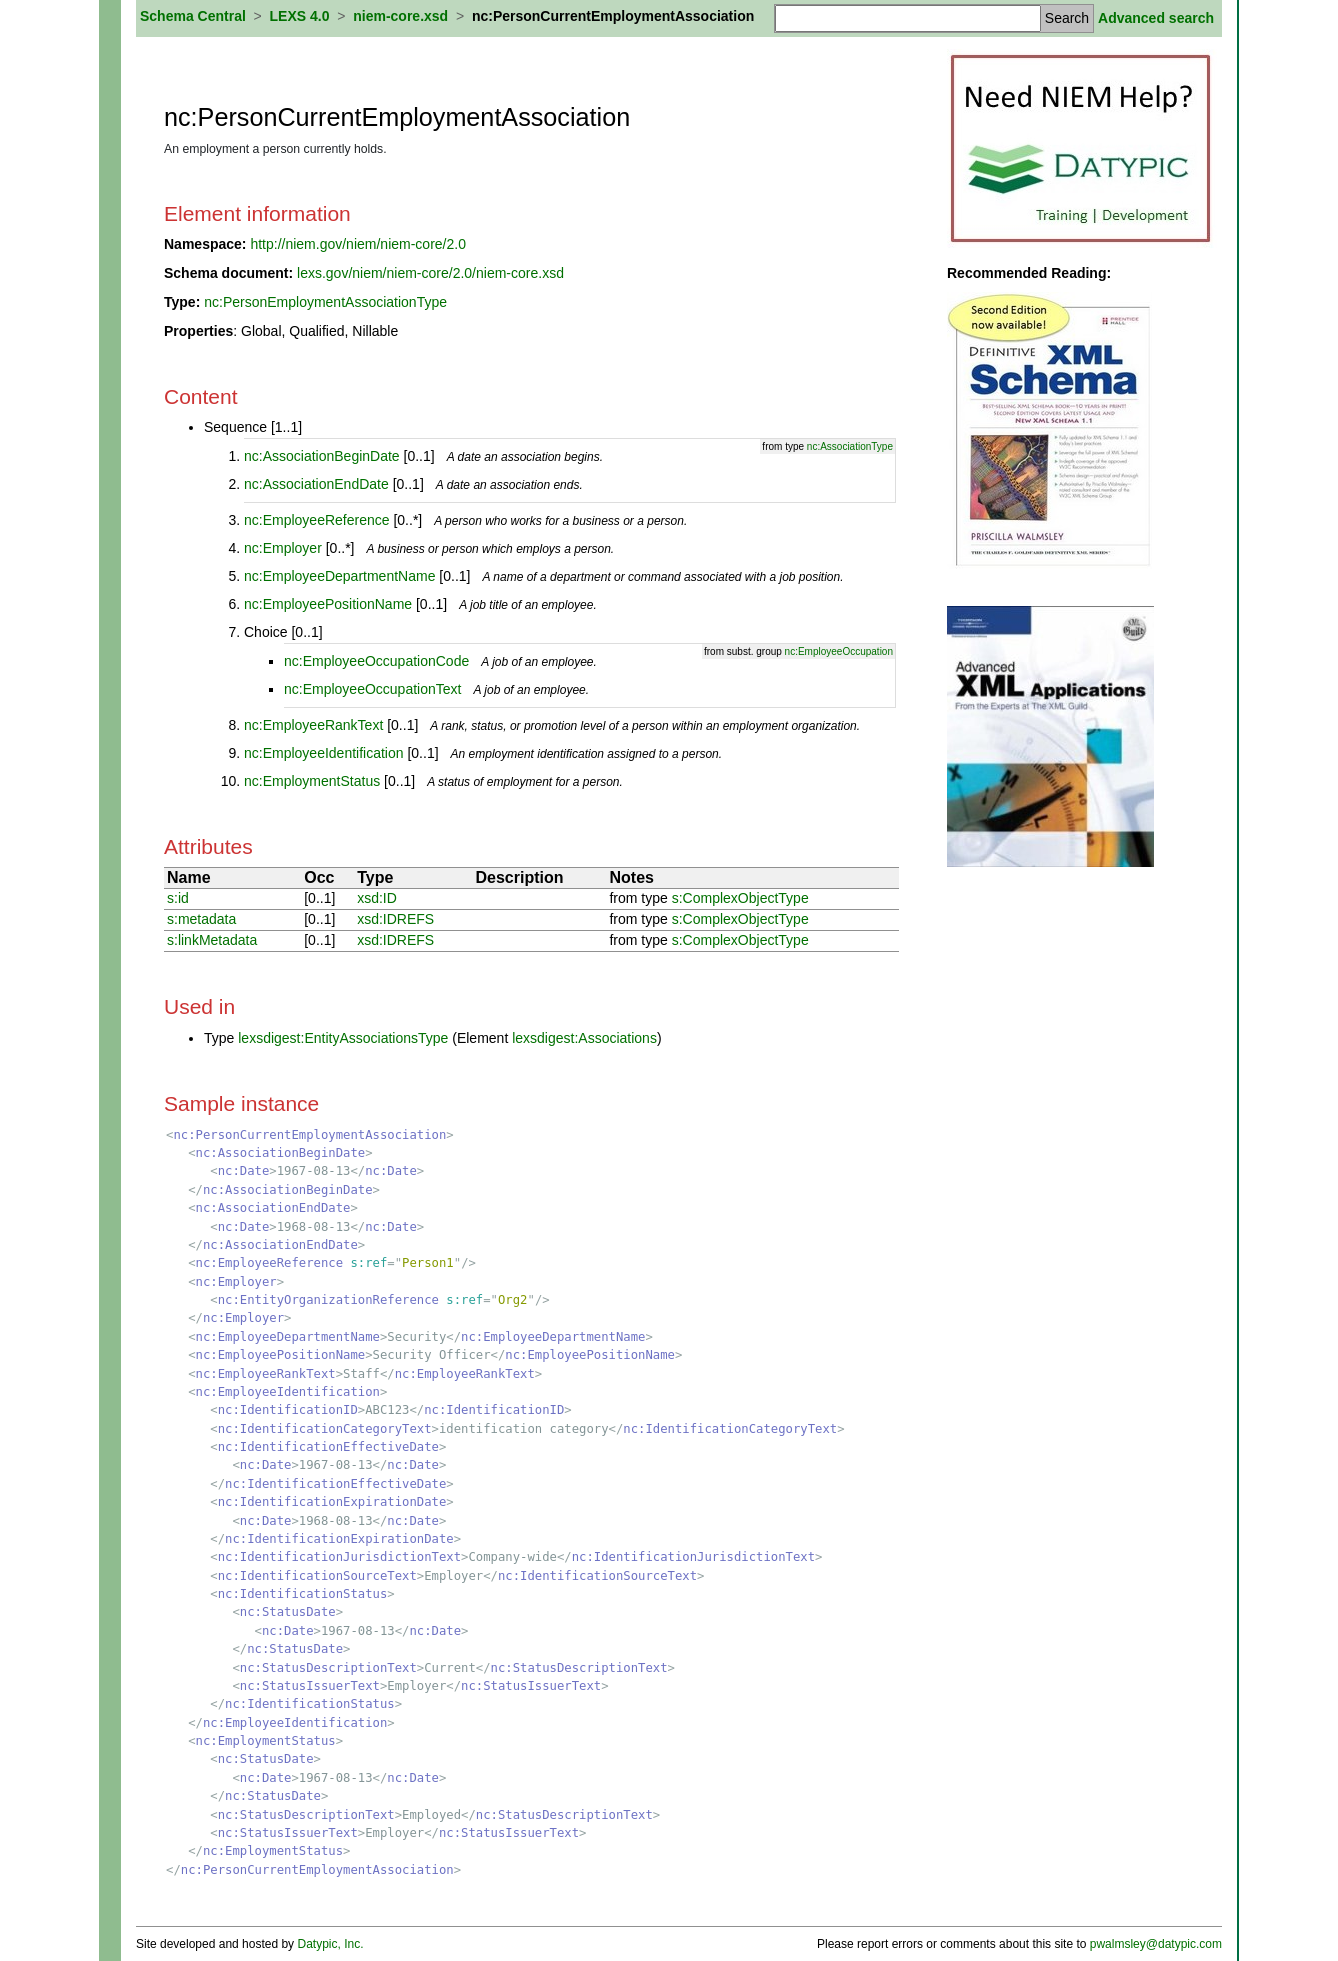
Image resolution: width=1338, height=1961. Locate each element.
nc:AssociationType (850, 446)
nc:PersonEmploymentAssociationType (325, 302)
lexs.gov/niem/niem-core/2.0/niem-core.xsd (430, 273)
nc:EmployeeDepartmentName (339, 576)
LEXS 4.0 (300, 16)
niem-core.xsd (400, 16)
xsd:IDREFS (395, 919)
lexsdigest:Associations (584, 1038)
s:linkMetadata (212, 940)
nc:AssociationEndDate (316, 484)
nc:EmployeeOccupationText (372, 689)
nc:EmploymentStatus (312, 781)
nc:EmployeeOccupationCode (376, 661)
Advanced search (1156, 18)
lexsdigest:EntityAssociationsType (343, 1038)
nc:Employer (283, 548)
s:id (178, 898)
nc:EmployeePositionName (328, 604)
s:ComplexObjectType (740, 898)
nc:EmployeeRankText (313, 725)
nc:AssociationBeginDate (322, 456)
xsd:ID (377, 898)
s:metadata (201, 919)
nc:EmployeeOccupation (839, 651)
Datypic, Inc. (330, 1944)
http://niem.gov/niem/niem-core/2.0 (358, 244)
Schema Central (193, 16)
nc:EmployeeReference (317, 520)
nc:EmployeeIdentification (324, 753)
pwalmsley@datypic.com (1156, 1944)
